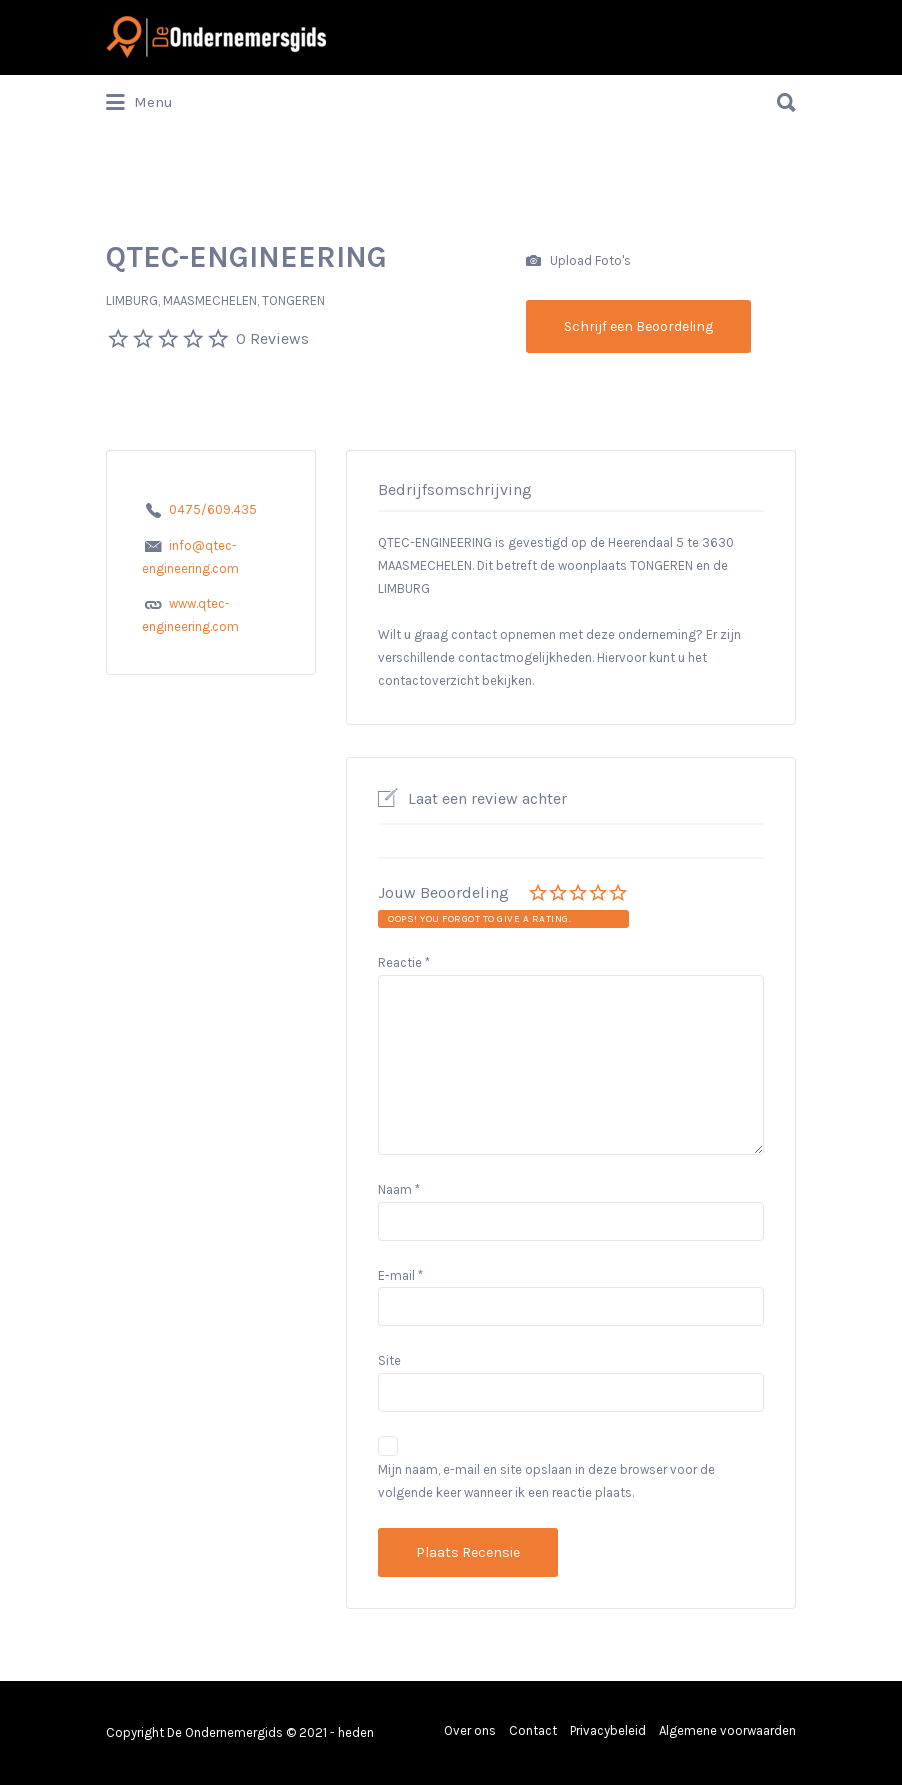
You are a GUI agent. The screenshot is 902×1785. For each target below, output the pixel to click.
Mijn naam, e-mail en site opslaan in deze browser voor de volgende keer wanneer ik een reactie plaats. (546, 1481)
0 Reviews (272, 338)
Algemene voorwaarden (727, 1730)
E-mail (400, 1275)
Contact (533, 1730)
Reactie (404, 962)
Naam (399, 1189)
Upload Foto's (578, 261)
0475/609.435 (213, 509)
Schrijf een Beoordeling (638, 326)
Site (389, 1360)
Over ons (470, 1730)
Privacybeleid (608, 1730)
